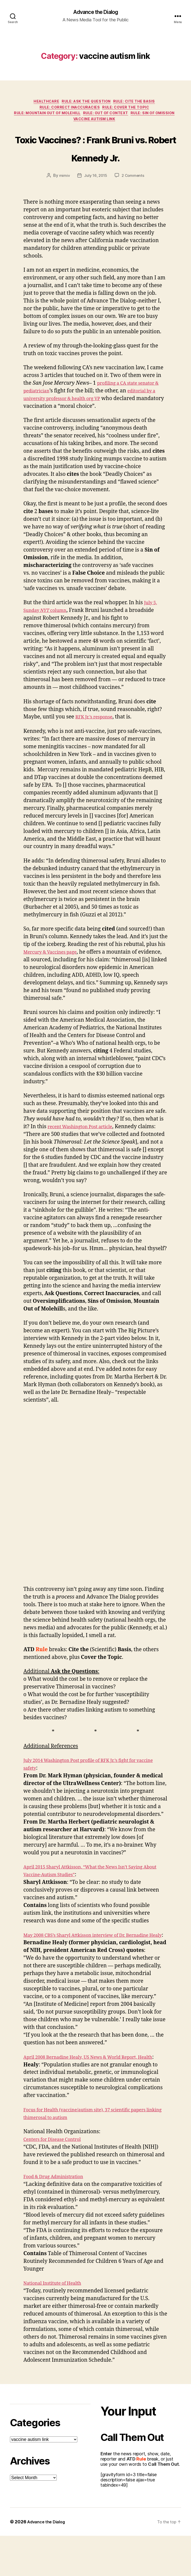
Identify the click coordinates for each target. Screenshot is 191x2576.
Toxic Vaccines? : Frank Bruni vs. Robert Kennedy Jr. (95, 162)
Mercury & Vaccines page (54, 976)
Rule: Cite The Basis (140, 103)
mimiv (63, 200)
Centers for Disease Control (57, 2179)
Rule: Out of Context (134, 118)
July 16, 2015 (95, 200)
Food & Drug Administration (58, 2216)
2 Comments (133, 200)
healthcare (43, 103)
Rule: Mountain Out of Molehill (69, 118)
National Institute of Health (57, 2323)
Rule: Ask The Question (87, 103)
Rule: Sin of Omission (70, 125)
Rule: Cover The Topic (129, 111)
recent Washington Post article (85, 1151)
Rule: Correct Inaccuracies (68, 111)
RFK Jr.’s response (97, 742)
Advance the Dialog (95, 12)
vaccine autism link (121, 125)
